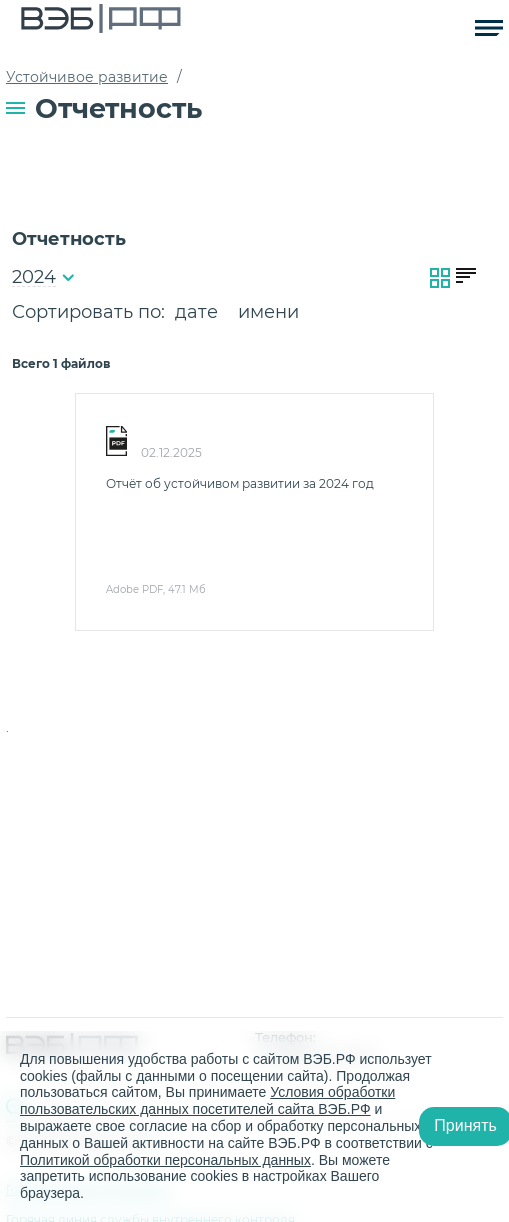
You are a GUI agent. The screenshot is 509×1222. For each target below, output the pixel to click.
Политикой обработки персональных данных (165, 1160)
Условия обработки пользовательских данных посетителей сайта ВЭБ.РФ (207, 1100)
